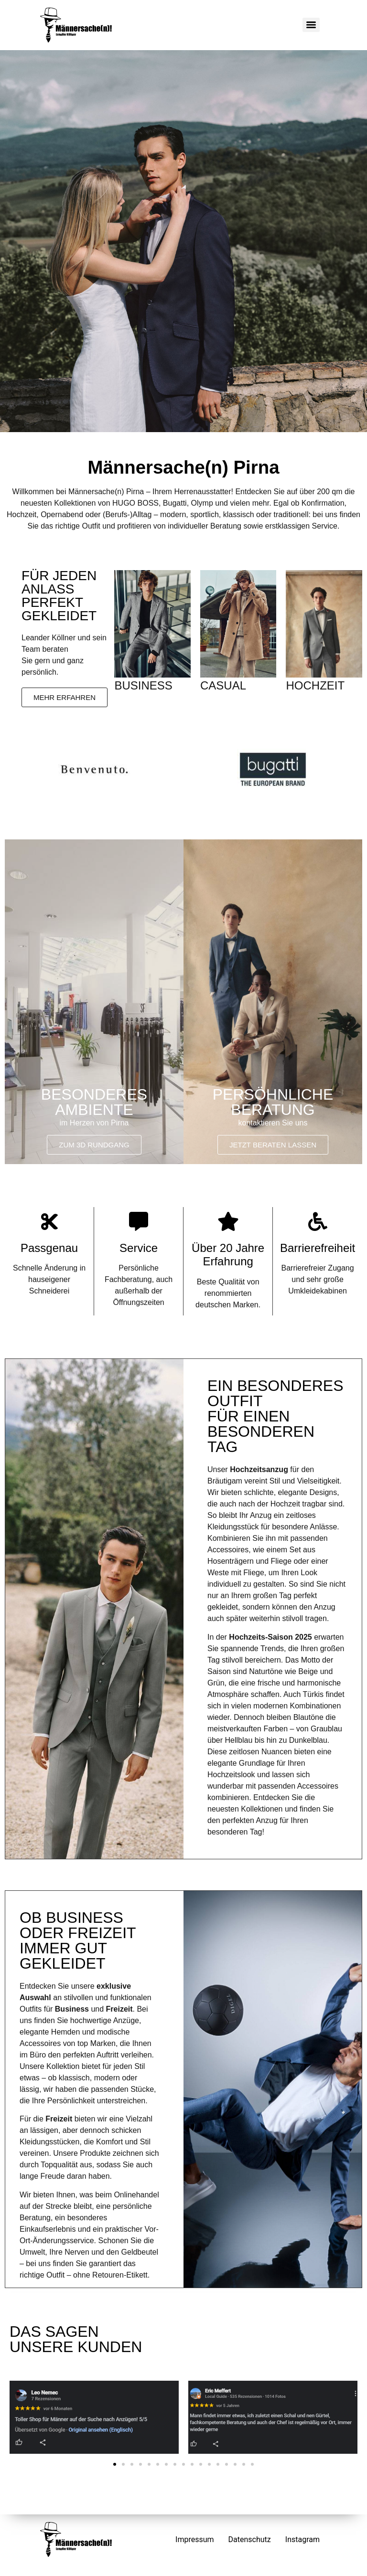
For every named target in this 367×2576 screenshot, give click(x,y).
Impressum (194, 2539)
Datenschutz (249, 2539)
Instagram (302, 2539)
